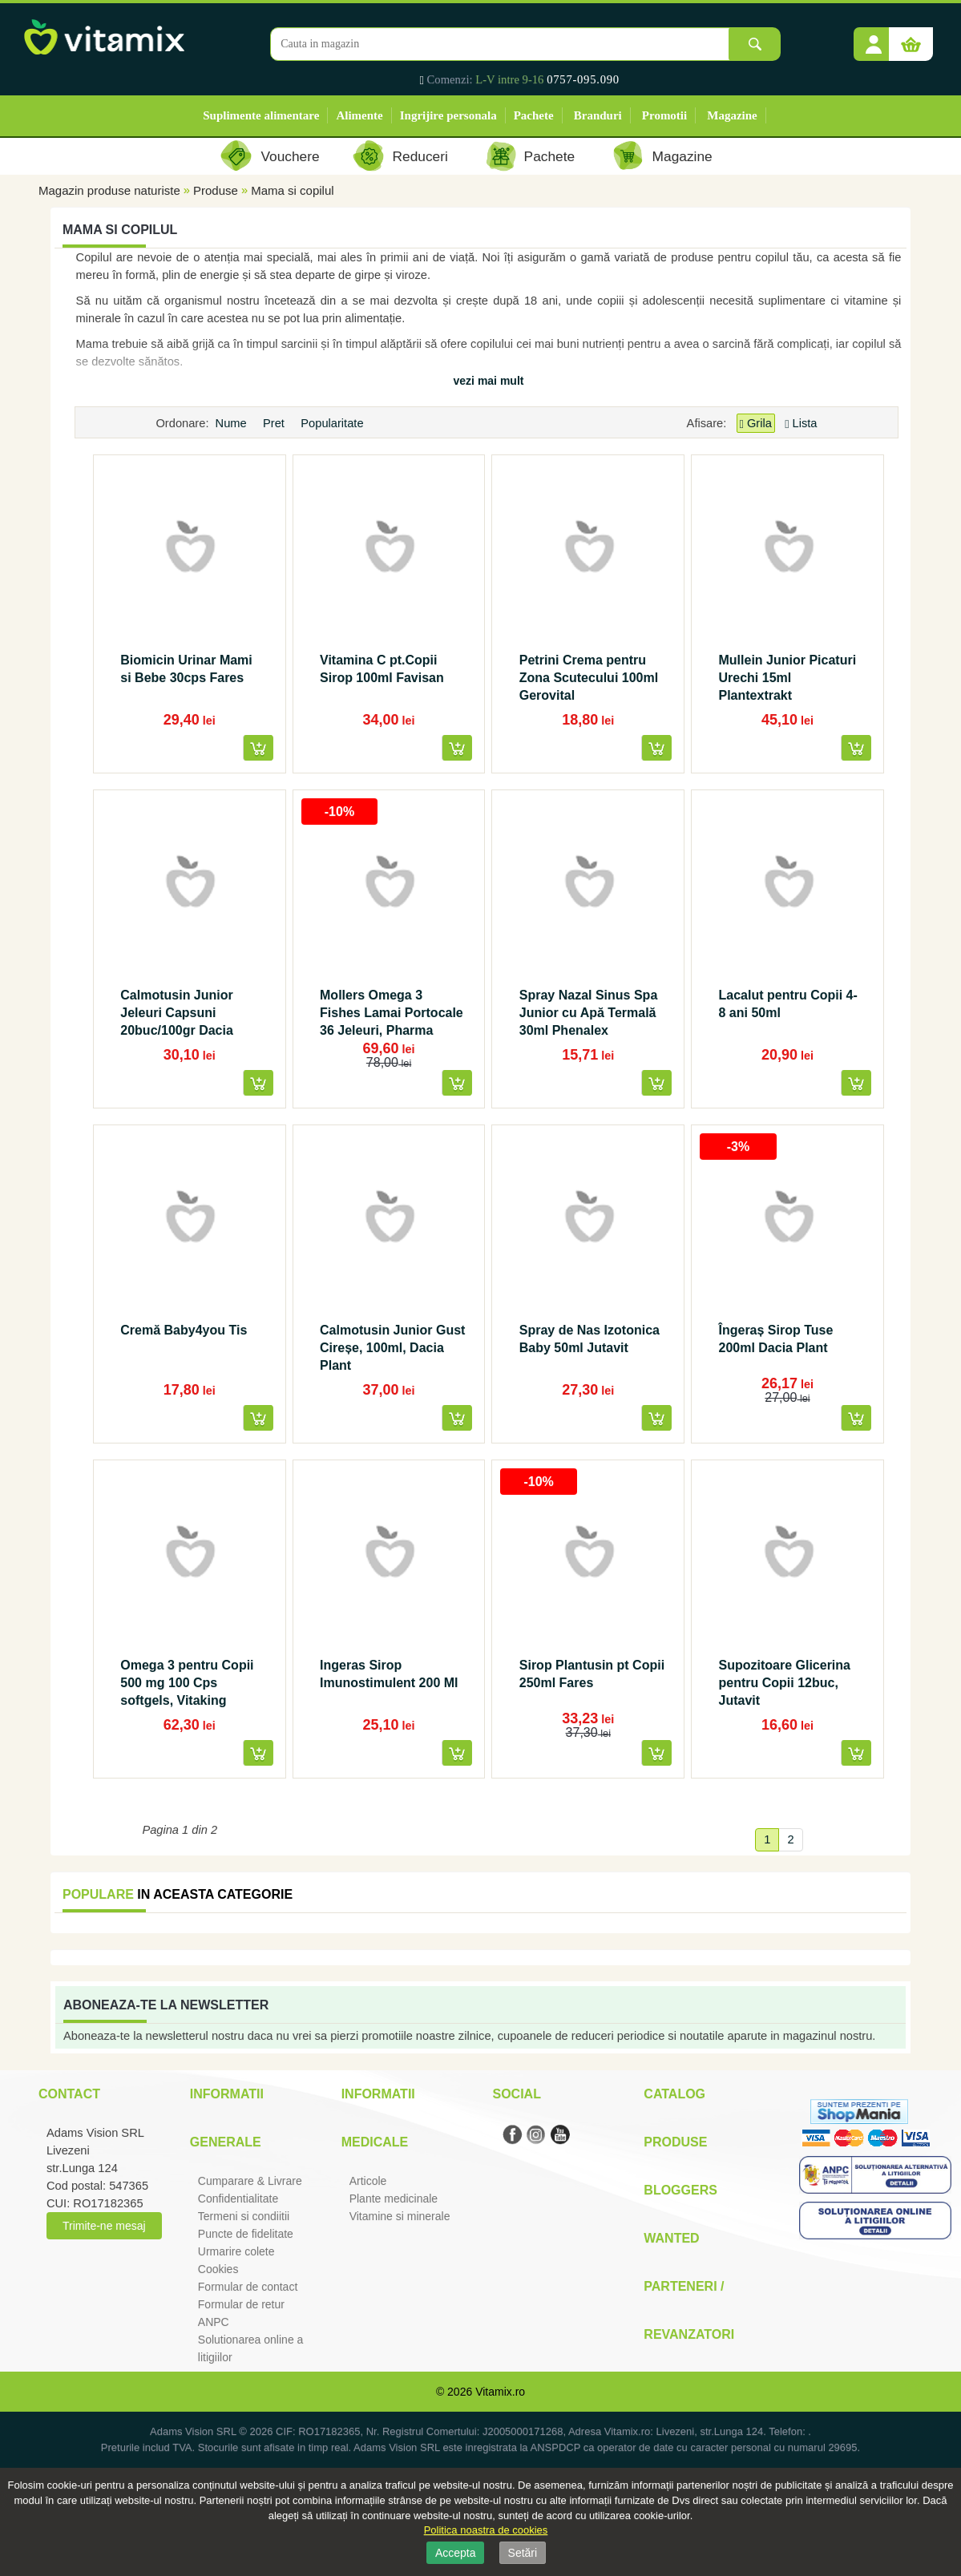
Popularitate (333, 423)
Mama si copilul (292, 190)
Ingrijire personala (448, 115)
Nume (233, 423)
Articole (368, 2180)
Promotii (664, 115)
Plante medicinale (393, 2198)
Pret (275, 423)
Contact (69, 2094)
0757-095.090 (583, 79)
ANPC (213, 2322)
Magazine (732, 115)
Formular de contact (248, 2286)
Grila (756, 423)
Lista (801, 423)
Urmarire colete (236, 2251)
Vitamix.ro (500, 2391)
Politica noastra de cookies (486, 2530)
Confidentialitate (238, 2198)
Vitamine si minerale (399, 2216)
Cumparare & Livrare (250, 2180)
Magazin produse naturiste (109, 190)
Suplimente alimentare (261, 115)
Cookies (218, 2269)
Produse (215, 190)
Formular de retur (241, 2304)
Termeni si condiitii (243, 2216)
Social (516, 2094)
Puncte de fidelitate (245, 2233)
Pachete (534, 115)
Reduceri (420, 156)
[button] (874, 38)
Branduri (598, 115)
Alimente (359, 115)
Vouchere (289, 156)
